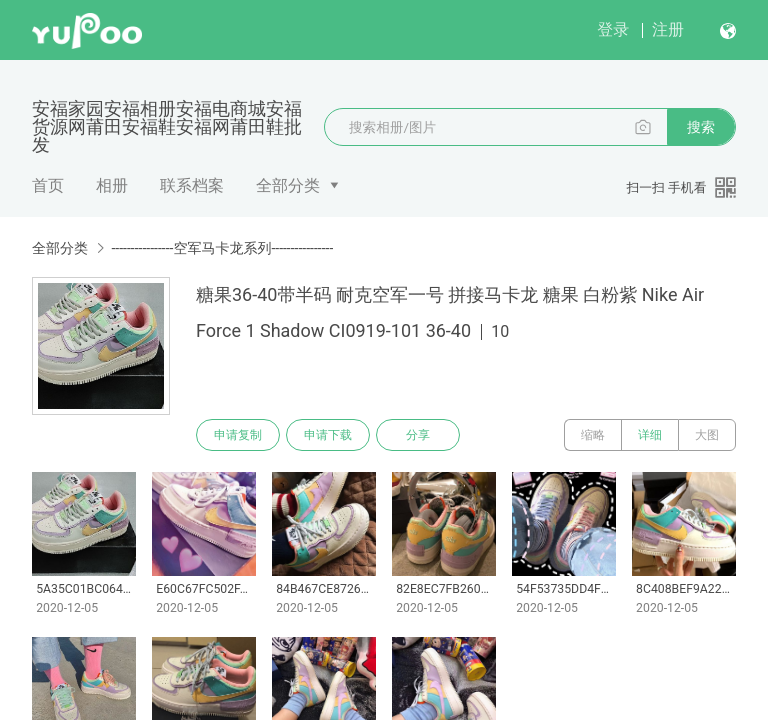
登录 (613, 29)
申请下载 (328, 435)
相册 (112, 185)
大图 (707, 435)
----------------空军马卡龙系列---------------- (222, 248)
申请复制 (238, 435)
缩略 (593, 435)
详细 (650, 435)
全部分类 (288, 185)
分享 (418, 435)
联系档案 (192, 185)
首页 (48, 185)
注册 (668, 29)
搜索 (701, 127)
